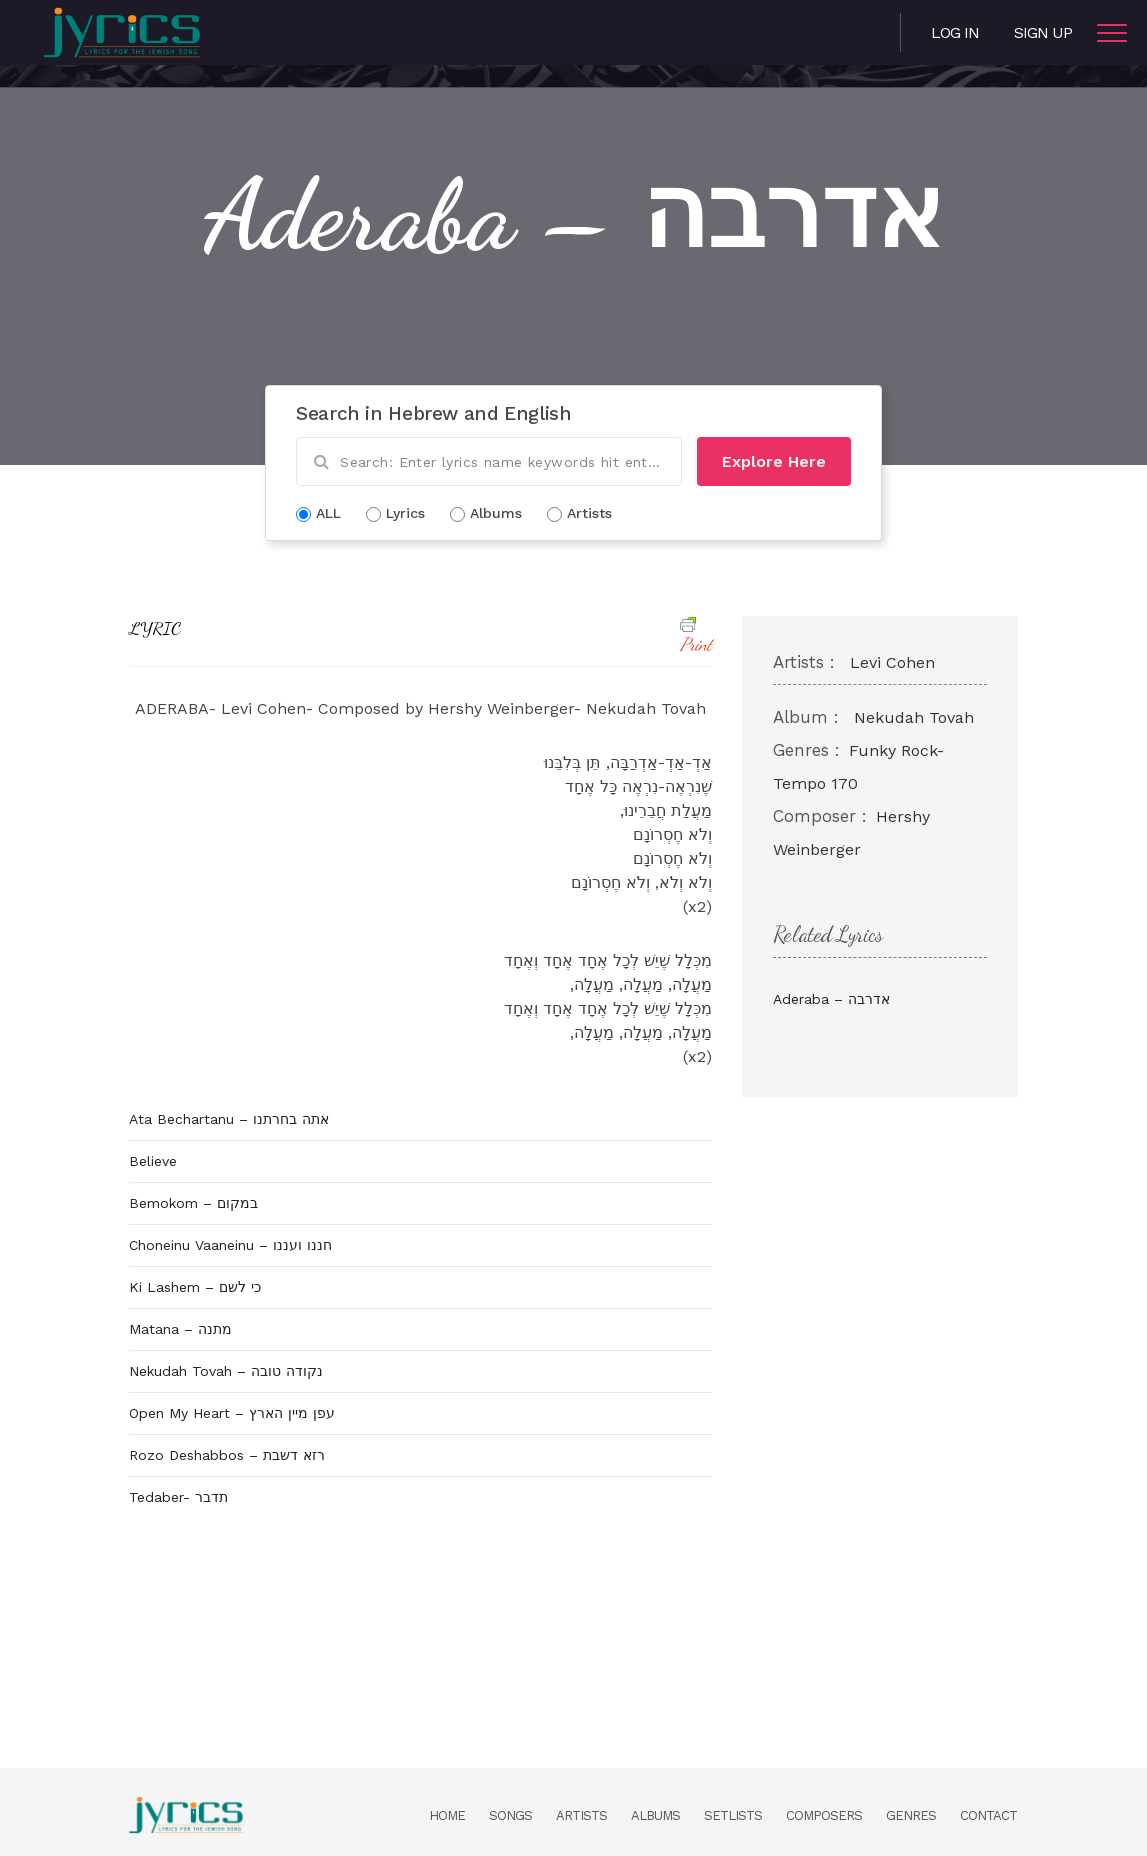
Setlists (733, 1815)
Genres (911, 1815)
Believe (153, 1161)
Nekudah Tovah (914, 717)
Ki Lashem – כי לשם (195, 1287)
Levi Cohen (892, 662)
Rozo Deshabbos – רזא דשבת (227, 1455)
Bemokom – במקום (193, 1203)
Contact (988, 1815)
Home (447, 1815)
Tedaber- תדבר (178, 1497)
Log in (955, 32)
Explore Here (774, 461)
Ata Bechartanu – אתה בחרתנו (229, 1119)
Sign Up (1043, 32)
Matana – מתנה (180, 1329)
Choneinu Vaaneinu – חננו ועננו (230, 1245)
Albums (655, 1815)
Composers (824, 1815)
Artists (581, 1815)
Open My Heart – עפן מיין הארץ (232, 1413)
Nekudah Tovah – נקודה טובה (226, 1371)
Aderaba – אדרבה (831, 999)
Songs (510, 1815)
